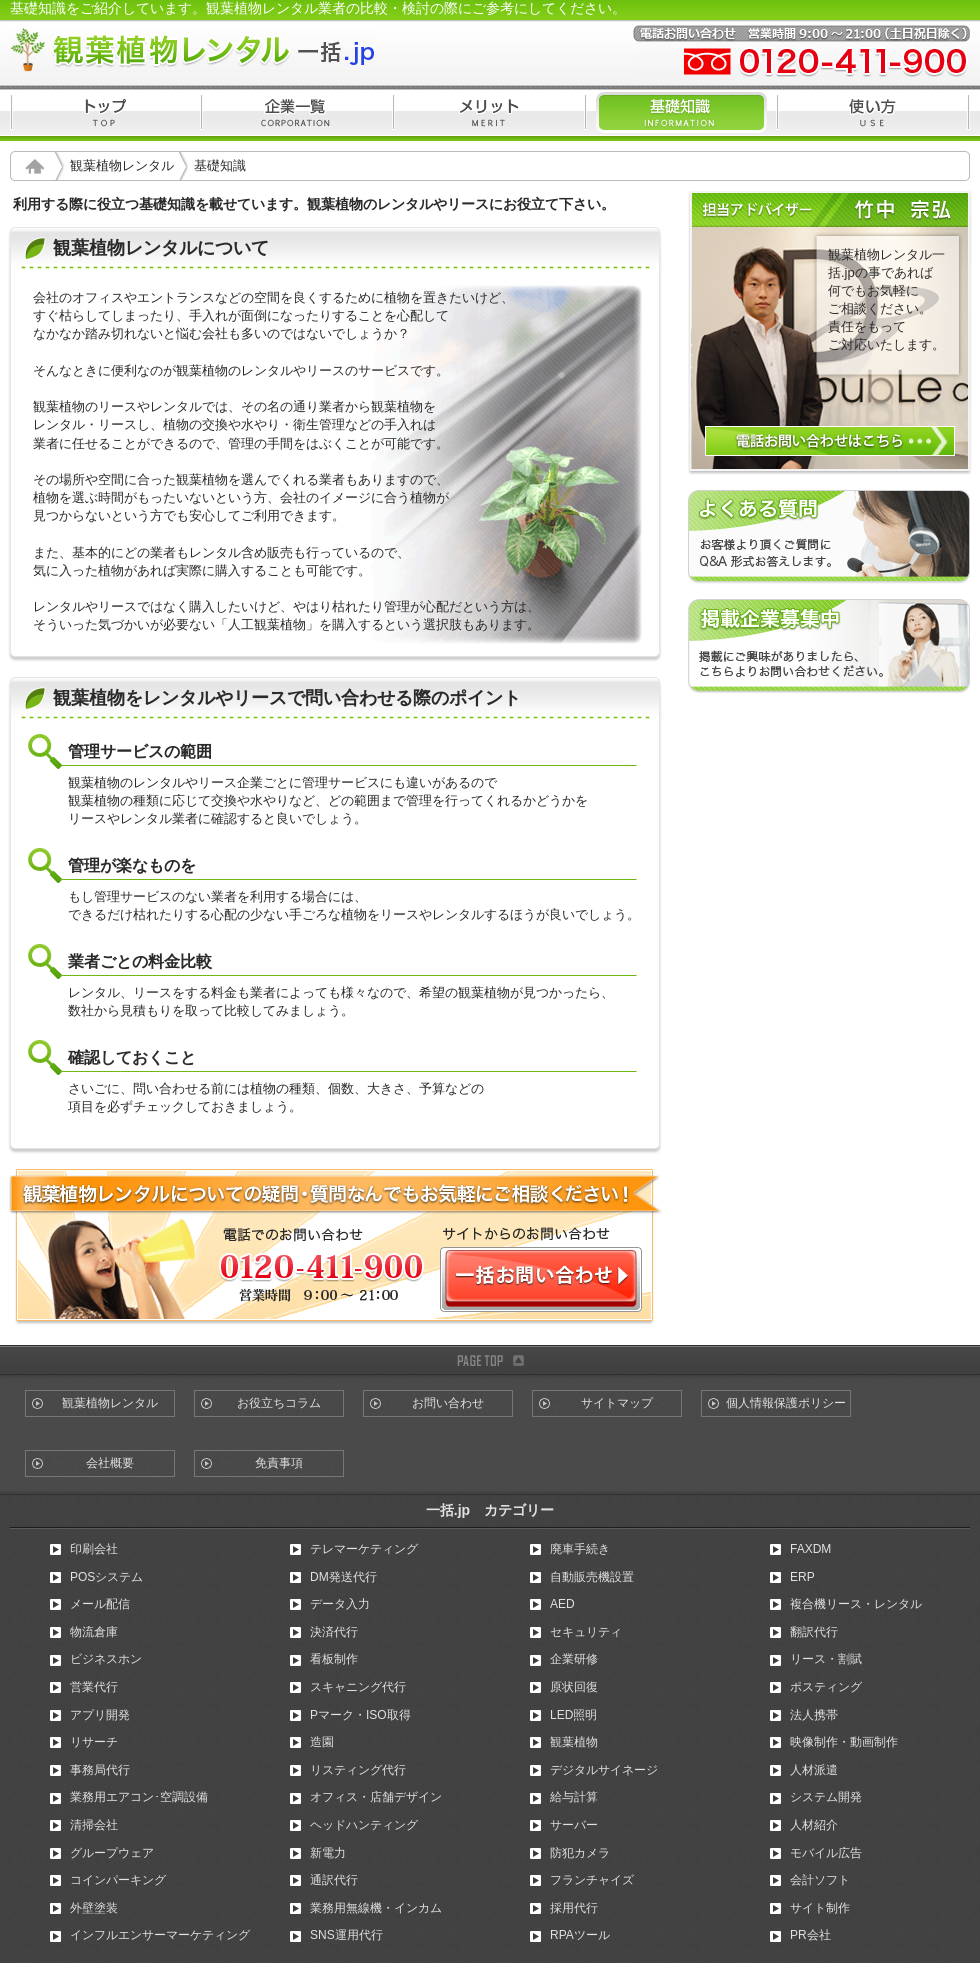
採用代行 (574, 1908)
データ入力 (340, 1604)
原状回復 (574, 1687)
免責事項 (279, 1463)
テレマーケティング (364, 1549)
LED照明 (573, 1715)
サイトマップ (617, 1403)
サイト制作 (820, 1908)
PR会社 (810, 1935)
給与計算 (574, 1797)
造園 (322, 1742)
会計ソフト (820, 1880)
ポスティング (826, 1687)
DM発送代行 (343, 1577)
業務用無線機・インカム (376, 1908)
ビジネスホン (106, 1659)
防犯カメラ (580, 1853)
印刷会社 (94, 1549)
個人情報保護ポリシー (786, 1403)
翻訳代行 (814, 1632)
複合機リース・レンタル (856, 1604)
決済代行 (334, 1632)
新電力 (328, 1853)
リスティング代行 (358, 1770)
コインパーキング (118, 1880)
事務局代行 (100, 1770)
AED (562, 1604)
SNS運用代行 (346, 1935)
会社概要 (110, 1463)
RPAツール (580, 1935)
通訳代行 (334, 1880)
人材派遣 (814, 1770)
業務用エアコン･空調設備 (139, 1797)
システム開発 (826, 1797)
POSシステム (106, 1577)
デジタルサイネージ (604, 1770)
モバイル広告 (826, 1853)
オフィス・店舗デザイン (376, 1797)
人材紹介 (814, 1825)
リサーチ (94, 1742)
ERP (802, 1577)
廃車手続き (580, 1549)
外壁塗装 (94, 1908)
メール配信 (100, 1604)
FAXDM (810, 1549)
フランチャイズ (592, 1880)
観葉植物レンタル (122, 165)
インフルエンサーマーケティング (160, 1935)
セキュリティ (586, 1632)
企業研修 (574, 1659)
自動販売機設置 (592, 1577)
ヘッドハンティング (364, 1825)
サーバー (574, 1825)
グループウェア (112, 1853)
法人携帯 (814, 1715)
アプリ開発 (100, 1715)
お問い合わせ (448, 1403)
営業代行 (94, 1687)
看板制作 (334, 1659)
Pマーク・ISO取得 (360, 1715)
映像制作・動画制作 (844, 1742)
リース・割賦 (826, 1659)
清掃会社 (94, 1825)
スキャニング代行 (358, 1687)
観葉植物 (574, 1742)
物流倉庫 (94, 1632)
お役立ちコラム (279, 1403)
